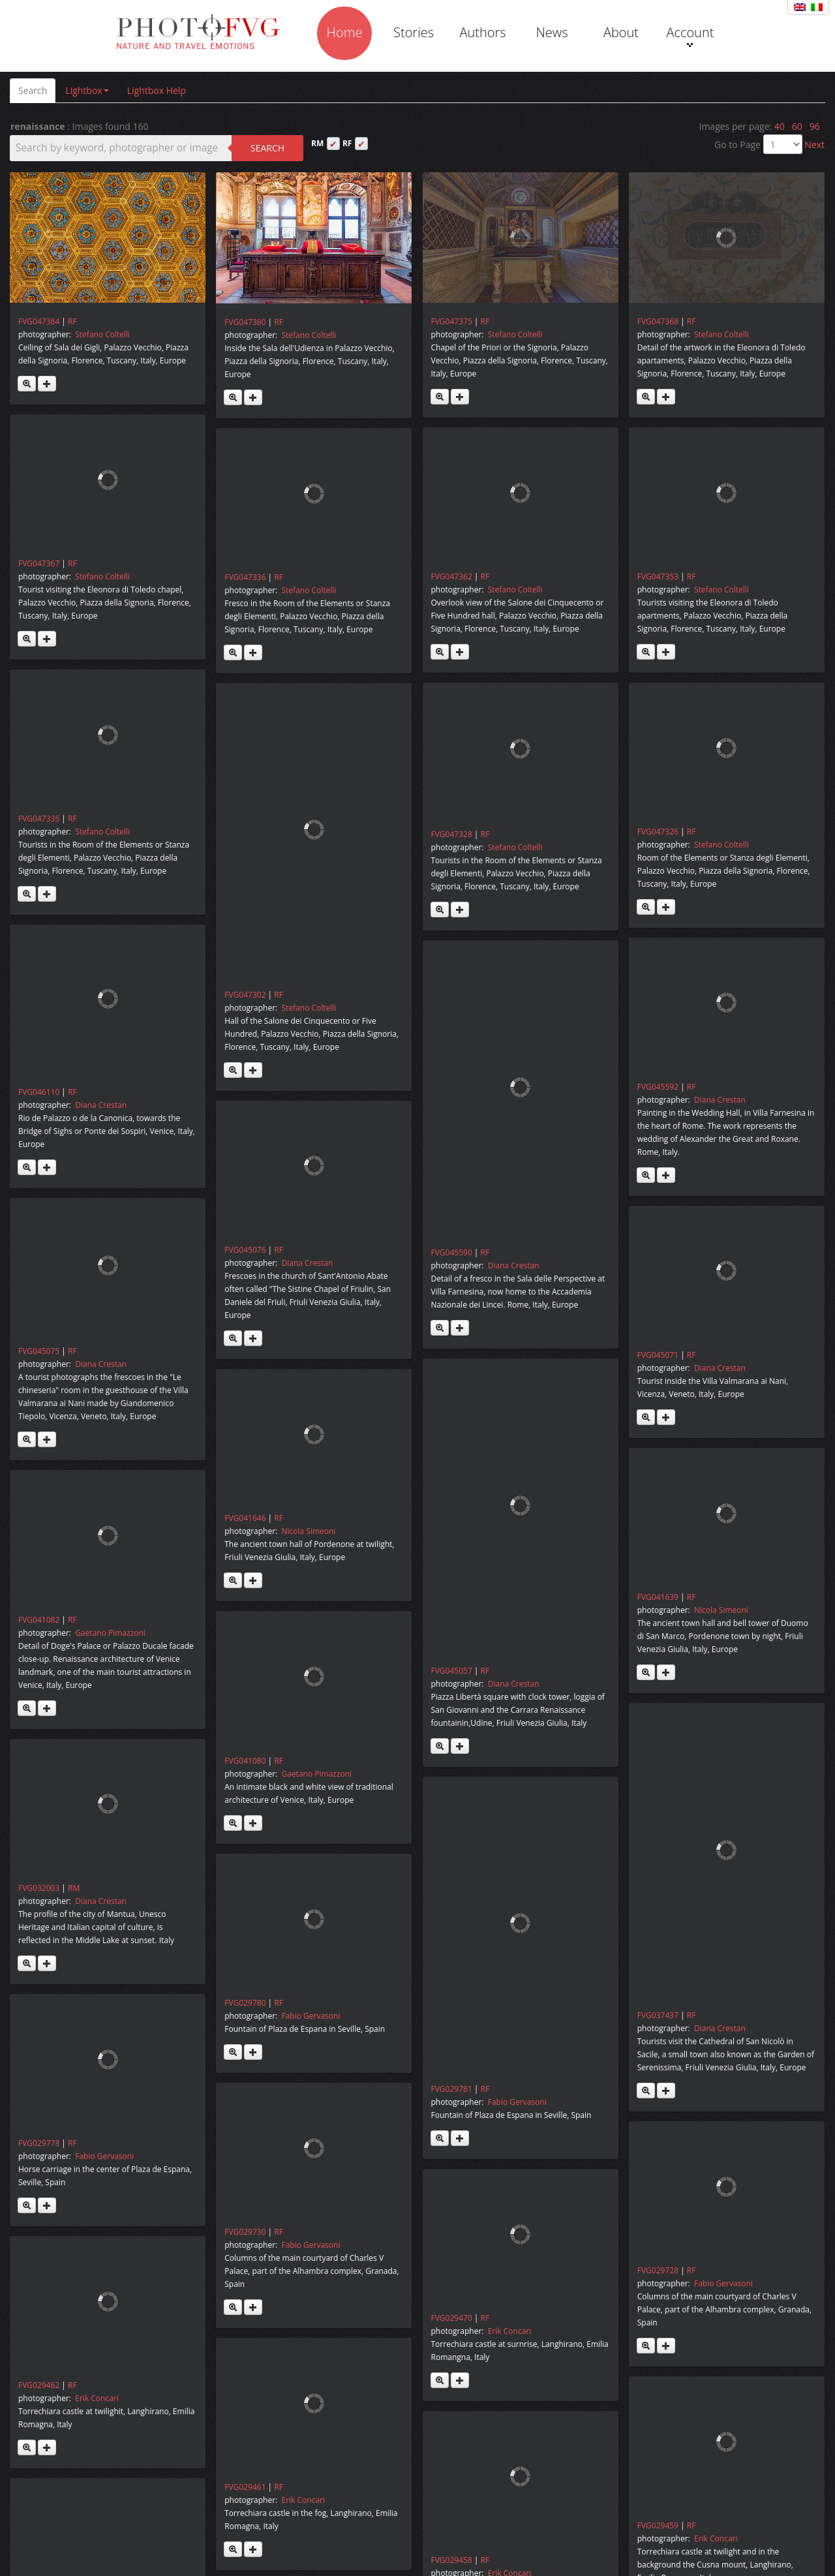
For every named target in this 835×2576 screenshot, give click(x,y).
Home (345, 32)
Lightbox (86, 90)
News (552, 32)
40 (779, 126)
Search (32, 90)
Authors (482, 32)
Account (690, 35)
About (621, 32)
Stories (413, 32)
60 (797, 126)
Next (814, 144)
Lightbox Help (156, 90)
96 (815, 126)
